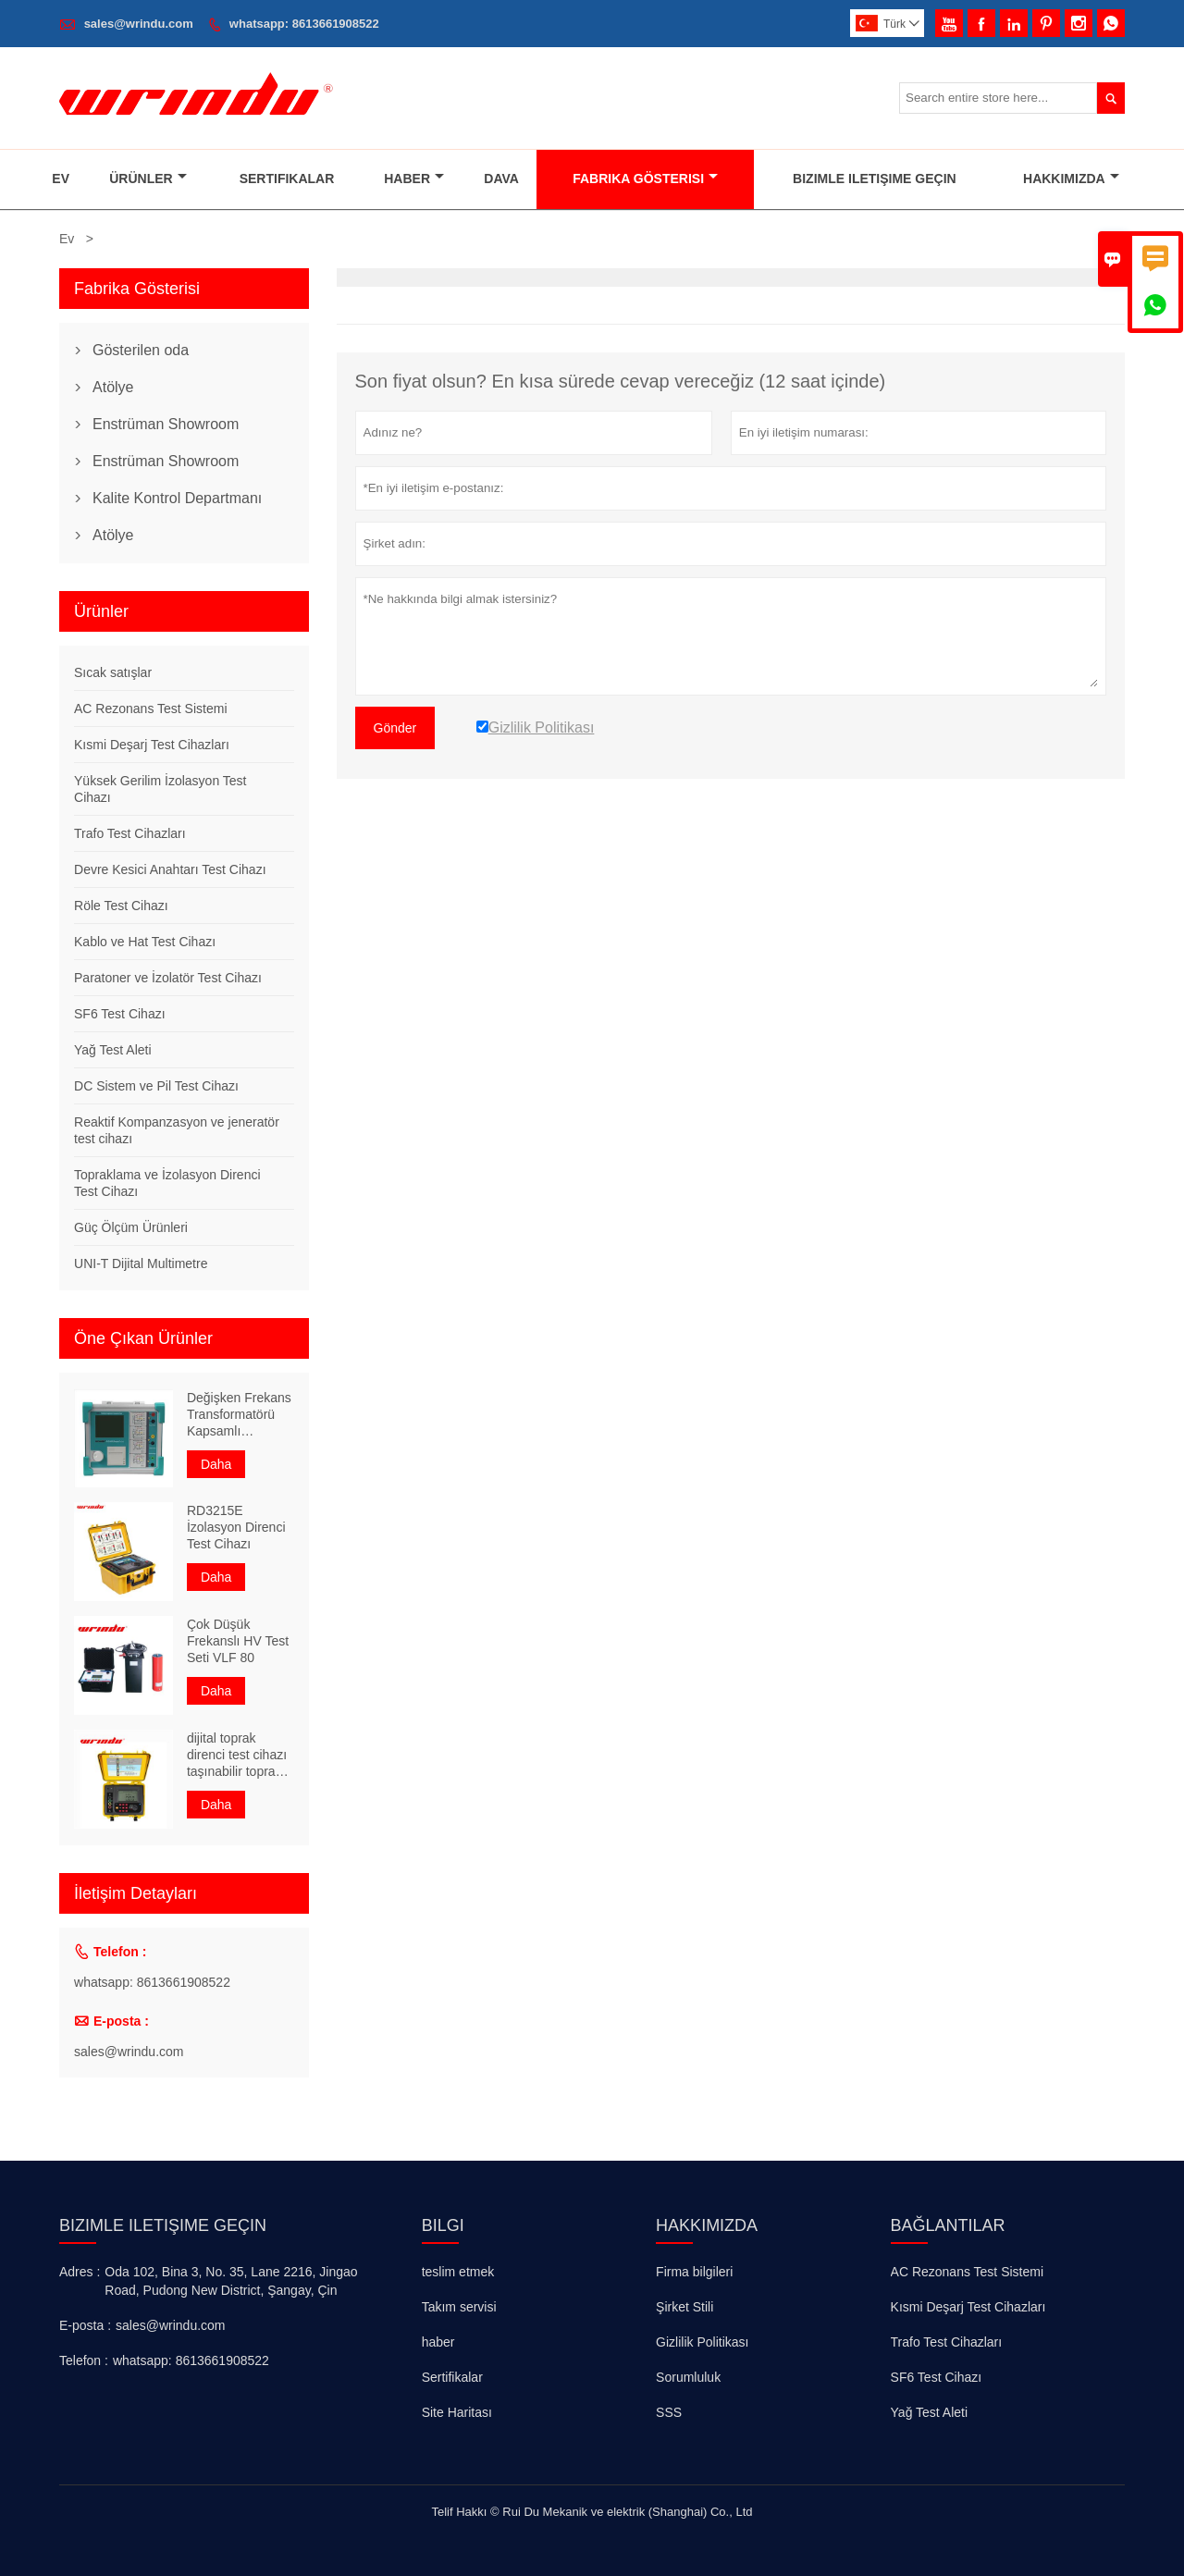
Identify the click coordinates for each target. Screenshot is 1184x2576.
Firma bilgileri (694, 2271)
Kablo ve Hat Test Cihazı (145, 941)
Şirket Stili (684, 2306)
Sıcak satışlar (113, 672)
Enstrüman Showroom (165, 424)
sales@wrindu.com (138, 24)
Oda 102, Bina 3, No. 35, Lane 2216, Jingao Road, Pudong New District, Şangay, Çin (231, 2281)
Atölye (112, 387)
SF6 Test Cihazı (120, 1013)
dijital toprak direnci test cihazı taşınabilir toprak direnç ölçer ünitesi (237, 1755)
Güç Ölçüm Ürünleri (131, 1227)
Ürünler (147, 178)
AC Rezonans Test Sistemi (150, 708)
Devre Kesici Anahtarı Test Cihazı (170, 869)
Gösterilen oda (140, 350)
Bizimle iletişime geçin (162, 2225)
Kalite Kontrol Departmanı (177, 498)
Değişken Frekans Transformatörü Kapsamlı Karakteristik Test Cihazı (239, 1414)
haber (438, 2342)
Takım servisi (459, 2306)
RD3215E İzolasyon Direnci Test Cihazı (236, 1527)
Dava (501, 178)
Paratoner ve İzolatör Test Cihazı (168, 977)
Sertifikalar (287, 178)
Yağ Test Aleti (113, 1049)
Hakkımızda (1071, 178)
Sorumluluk (688, 2377)
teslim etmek (458, 2271)
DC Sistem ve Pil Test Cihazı (156, 1085)
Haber (414, 178)
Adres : (79, 2271)
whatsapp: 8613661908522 (304, 24)
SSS (669, 2412)
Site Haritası (457, 2412)
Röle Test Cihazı (121, 905)
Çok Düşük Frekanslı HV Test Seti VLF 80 (238, 1641)
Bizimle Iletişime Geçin (874, 178)
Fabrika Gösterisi (645, 178)
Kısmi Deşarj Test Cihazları (151, 744)
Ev (60, 178)
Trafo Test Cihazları (130, 833)
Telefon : (83, 2360)
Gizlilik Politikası (702, 2342)
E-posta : (85, 2325)
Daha (216, 1464)
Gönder (395, 728)
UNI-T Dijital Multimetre (140, 1263)
